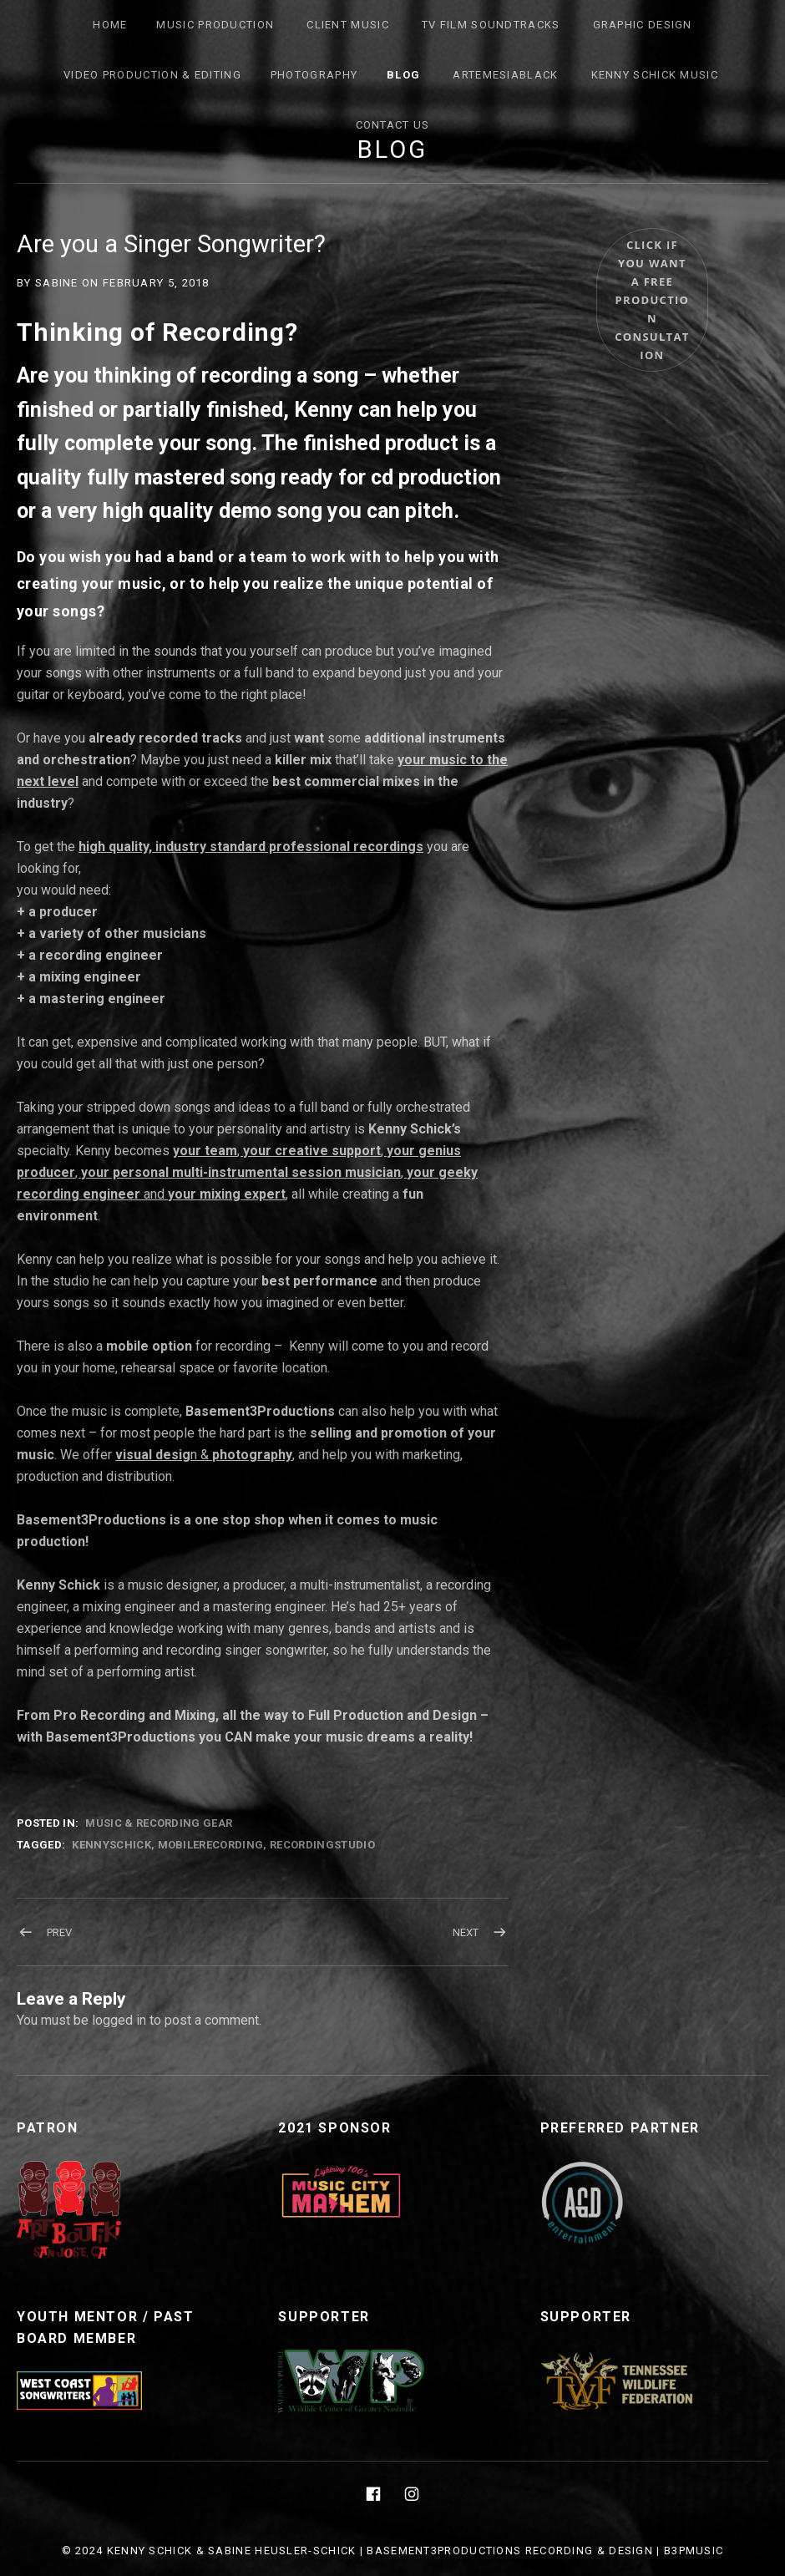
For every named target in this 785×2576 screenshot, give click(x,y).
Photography (314, 74)
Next (466, 1932)
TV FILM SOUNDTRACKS (491, 24)
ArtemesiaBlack (505, 74)
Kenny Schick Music (654, 74)
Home (110, 24)
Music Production (215, 24)
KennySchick (111, 1844)
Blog (403, 74)
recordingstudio (322, 1844)
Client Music (347, 24)
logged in (119, 2020)
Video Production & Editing (152, 74)
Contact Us (393, 125)
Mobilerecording (211, 1844)
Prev (59, 1932)
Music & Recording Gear (158, 1823)
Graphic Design (642, 24)
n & (203, 1455)
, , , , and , (247, 1172)
